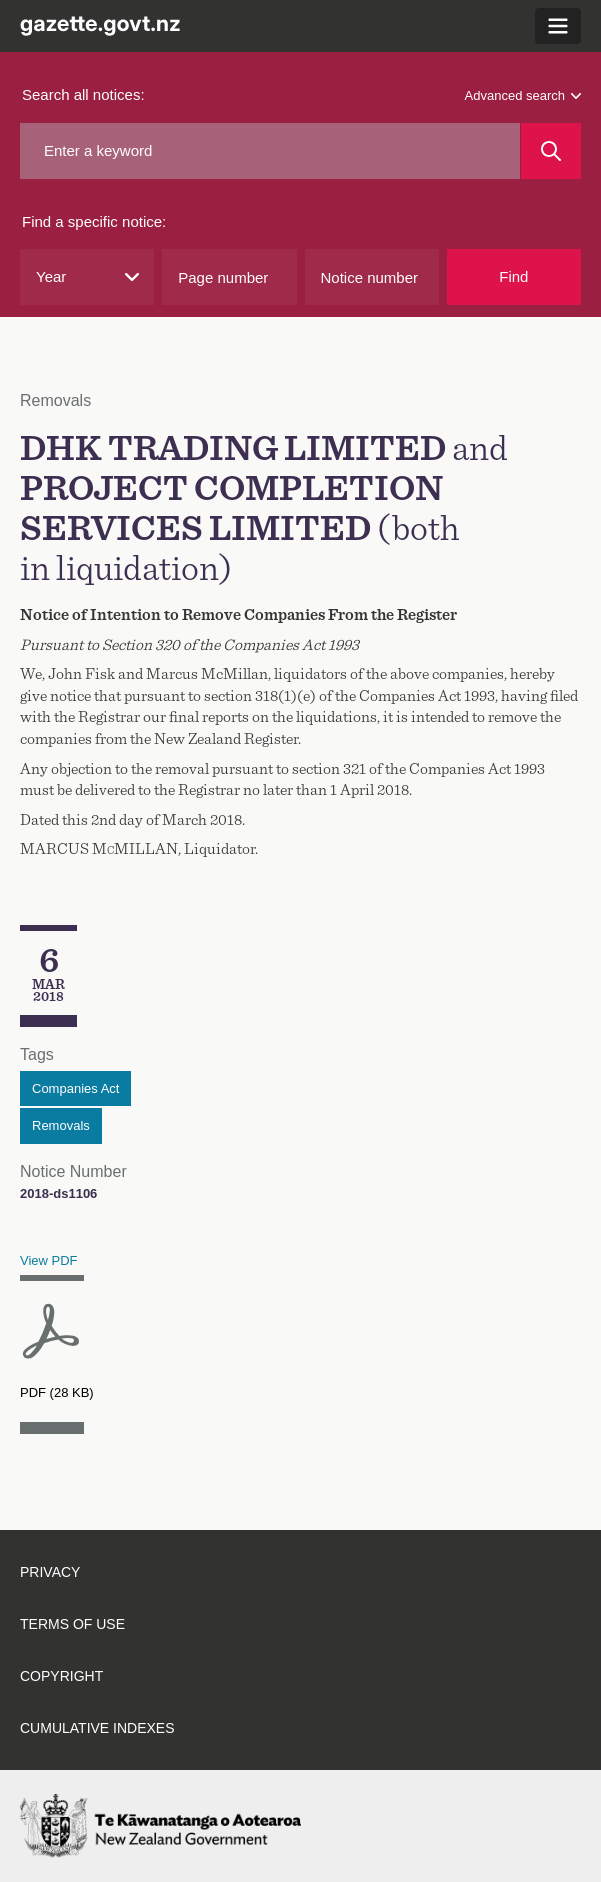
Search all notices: (83, 94)
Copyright (61, 1676)
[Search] (551, 151)
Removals (61, 1125)
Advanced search (523, 95)
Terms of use (72, 1624)
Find (513, 276)
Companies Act (75, 1088)
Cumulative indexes (97, 1728)
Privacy (50, 1572)
